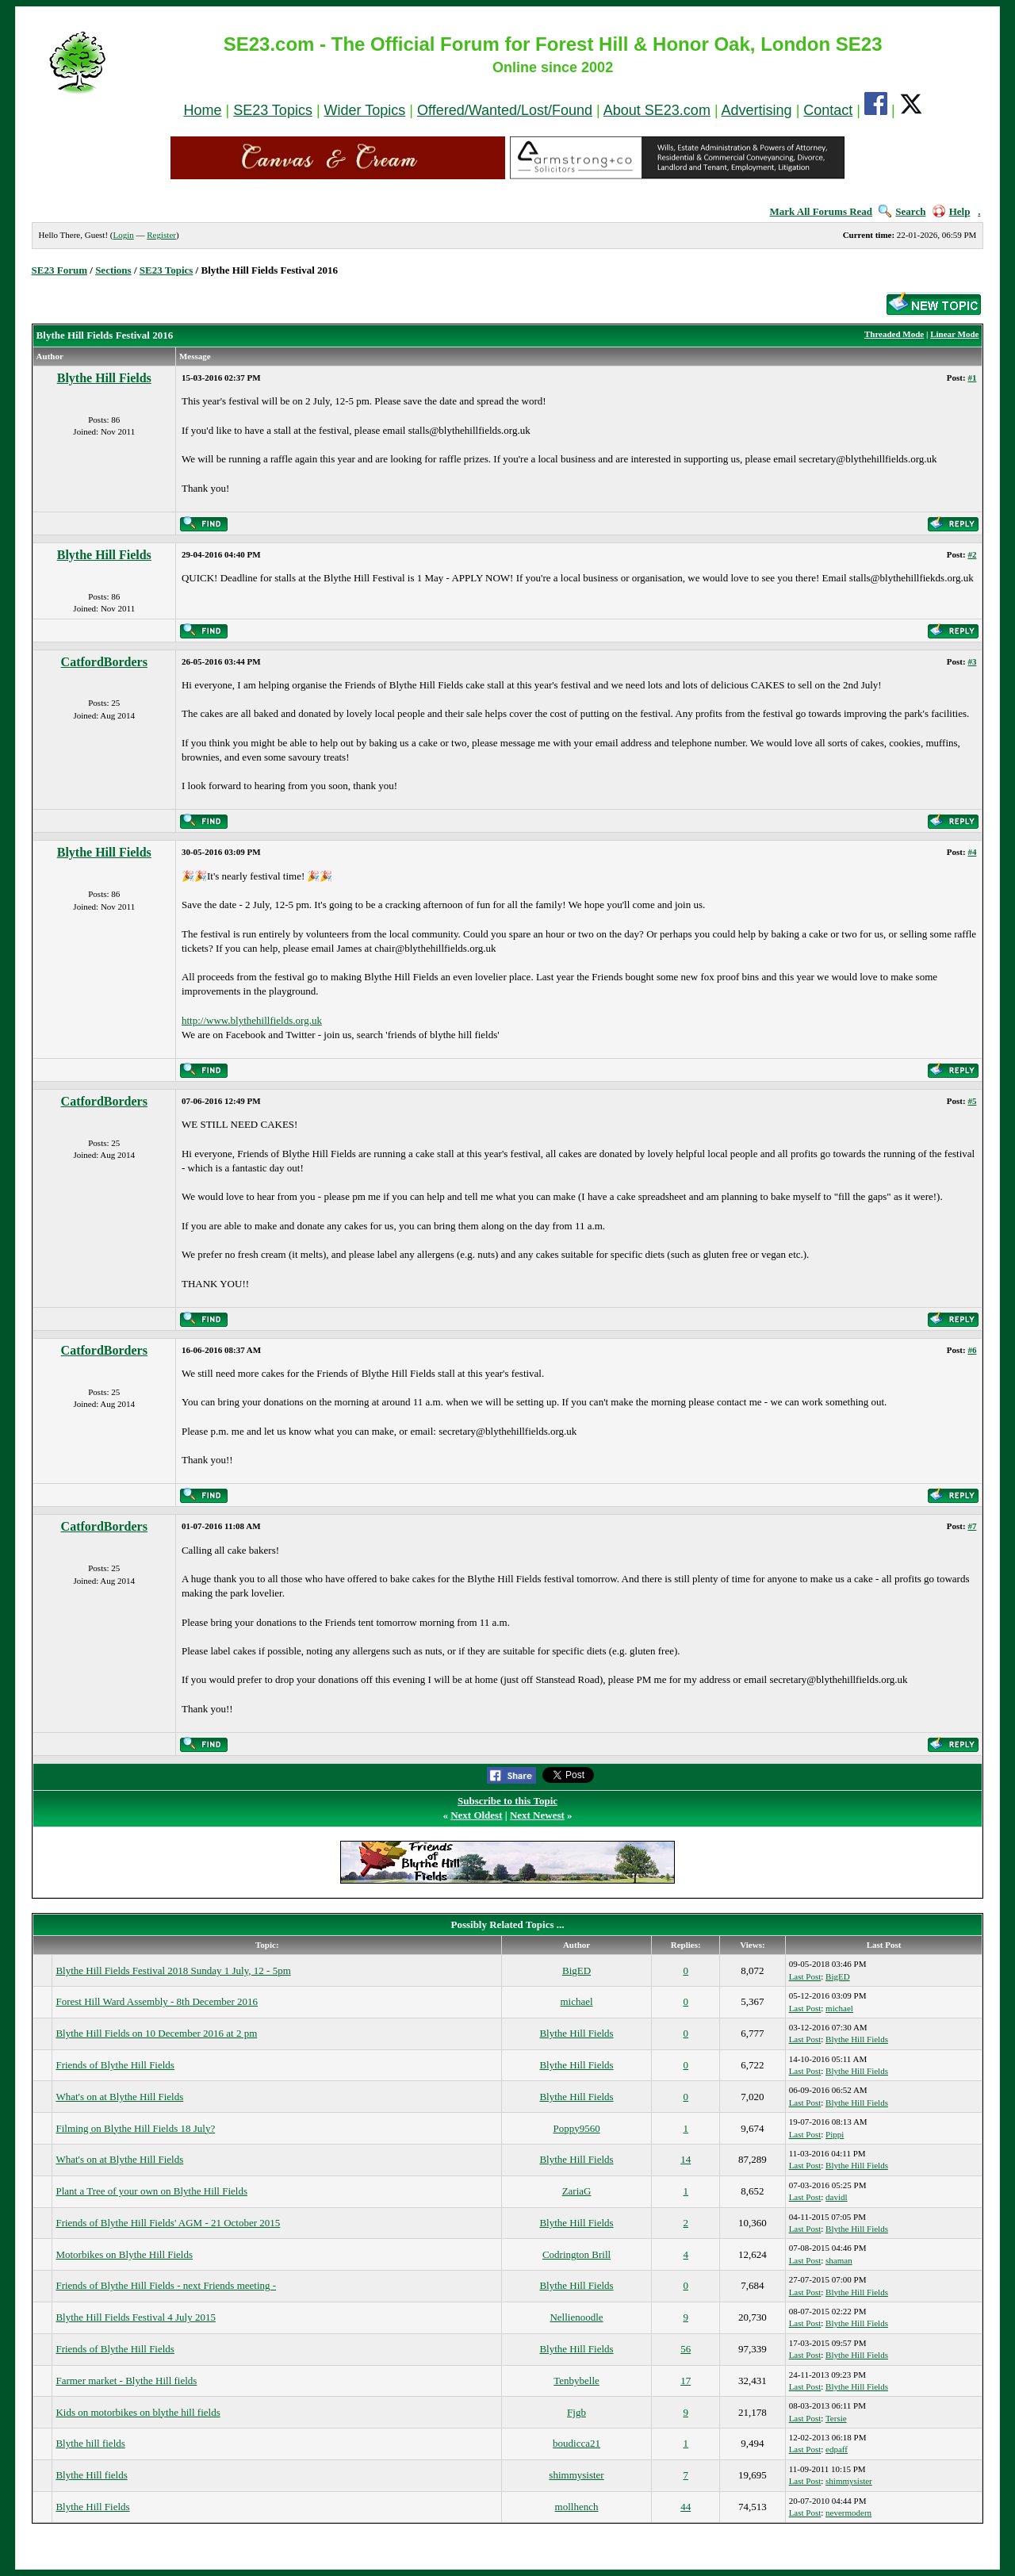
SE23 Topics (272, 110)
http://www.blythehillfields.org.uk (252, 1020)
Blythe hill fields (90, 2443)
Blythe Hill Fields (104, 378)
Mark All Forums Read (820, 211)
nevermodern (848, 2512)
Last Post (805, 1976)
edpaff (836, 2449)
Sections (113, 270)
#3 (971, 661)
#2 (971, 554)
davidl (836, 2197)
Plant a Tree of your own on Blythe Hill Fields (151, 2191)
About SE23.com (656, 110)
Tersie (836, 2418)
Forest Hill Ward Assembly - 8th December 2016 (157, 2001)
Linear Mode (954, 334)
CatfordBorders (104, 662)
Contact (827, 110)
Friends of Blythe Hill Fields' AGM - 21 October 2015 (168, 2223)
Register (161, 235)
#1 (971, 377)
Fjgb (576, 2412)
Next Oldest (476, 1815)
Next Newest (537, 1815)
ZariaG (577, 2191)
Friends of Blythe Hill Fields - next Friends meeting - (166, 2285)
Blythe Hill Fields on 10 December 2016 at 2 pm (156, 2033)
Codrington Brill (576, 2254)
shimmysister (576, 2475)
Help (952, 211)
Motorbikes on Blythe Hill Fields (124, 2254)
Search (902, 211)
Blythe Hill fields (91, 2475)
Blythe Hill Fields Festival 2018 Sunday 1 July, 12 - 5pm (173, 1970)
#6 (971, 1350)
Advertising (757, 110)
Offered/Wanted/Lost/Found (504, 110)
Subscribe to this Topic (507, 1801)
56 (685, 2349)
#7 (971, 1526)
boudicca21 (576, 2443)
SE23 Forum (59, 270)
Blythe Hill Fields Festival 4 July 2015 (136, 2317)
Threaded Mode (894, 334)
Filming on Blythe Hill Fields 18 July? (135, 2128)
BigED (576, 1970)
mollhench (577, 2507)
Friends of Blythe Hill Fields (115, 2065)
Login (123, 235)
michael (576, 2001)
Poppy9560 (576, 2128)
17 (685, 2380)
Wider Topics (365, 110)
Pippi (834, 2134)
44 (685, 2507)
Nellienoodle (576, 2317)
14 (685, 2159)
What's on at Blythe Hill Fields (119, 2097)
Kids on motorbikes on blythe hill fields (138, 2412)
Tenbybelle (576, 2380)
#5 (971, 1101)
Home (202, 110)
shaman (838, 2260)
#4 (971, 852)
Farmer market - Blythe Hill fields (126, 2380)
